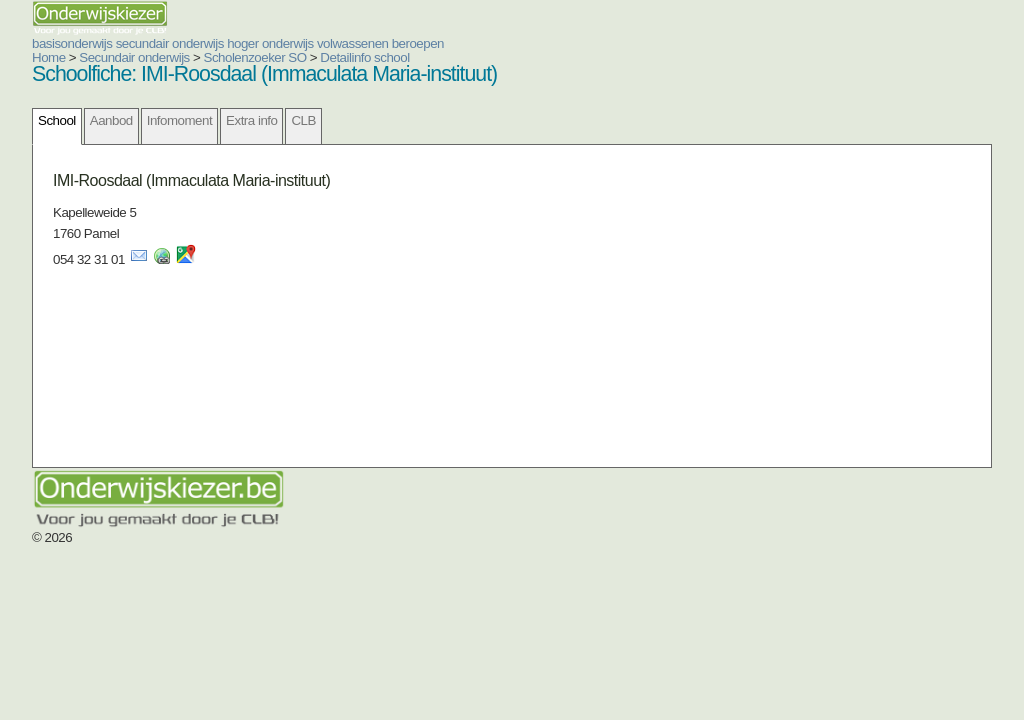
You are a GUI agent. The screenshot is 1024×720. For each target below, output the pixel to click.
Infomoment (179, 120)
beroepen (418, 43)
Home (49, 57)
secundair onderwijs (170, 43)
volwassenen (353, 43)
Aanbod (111, 120)
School (57, 120)
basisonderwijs (72, 43)
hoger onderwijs (270, 43)
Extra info (251, 120)
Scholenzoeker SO (255, 57)
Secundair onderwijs (134, 57)
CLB (303, 120)
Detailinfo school (364, 57)
